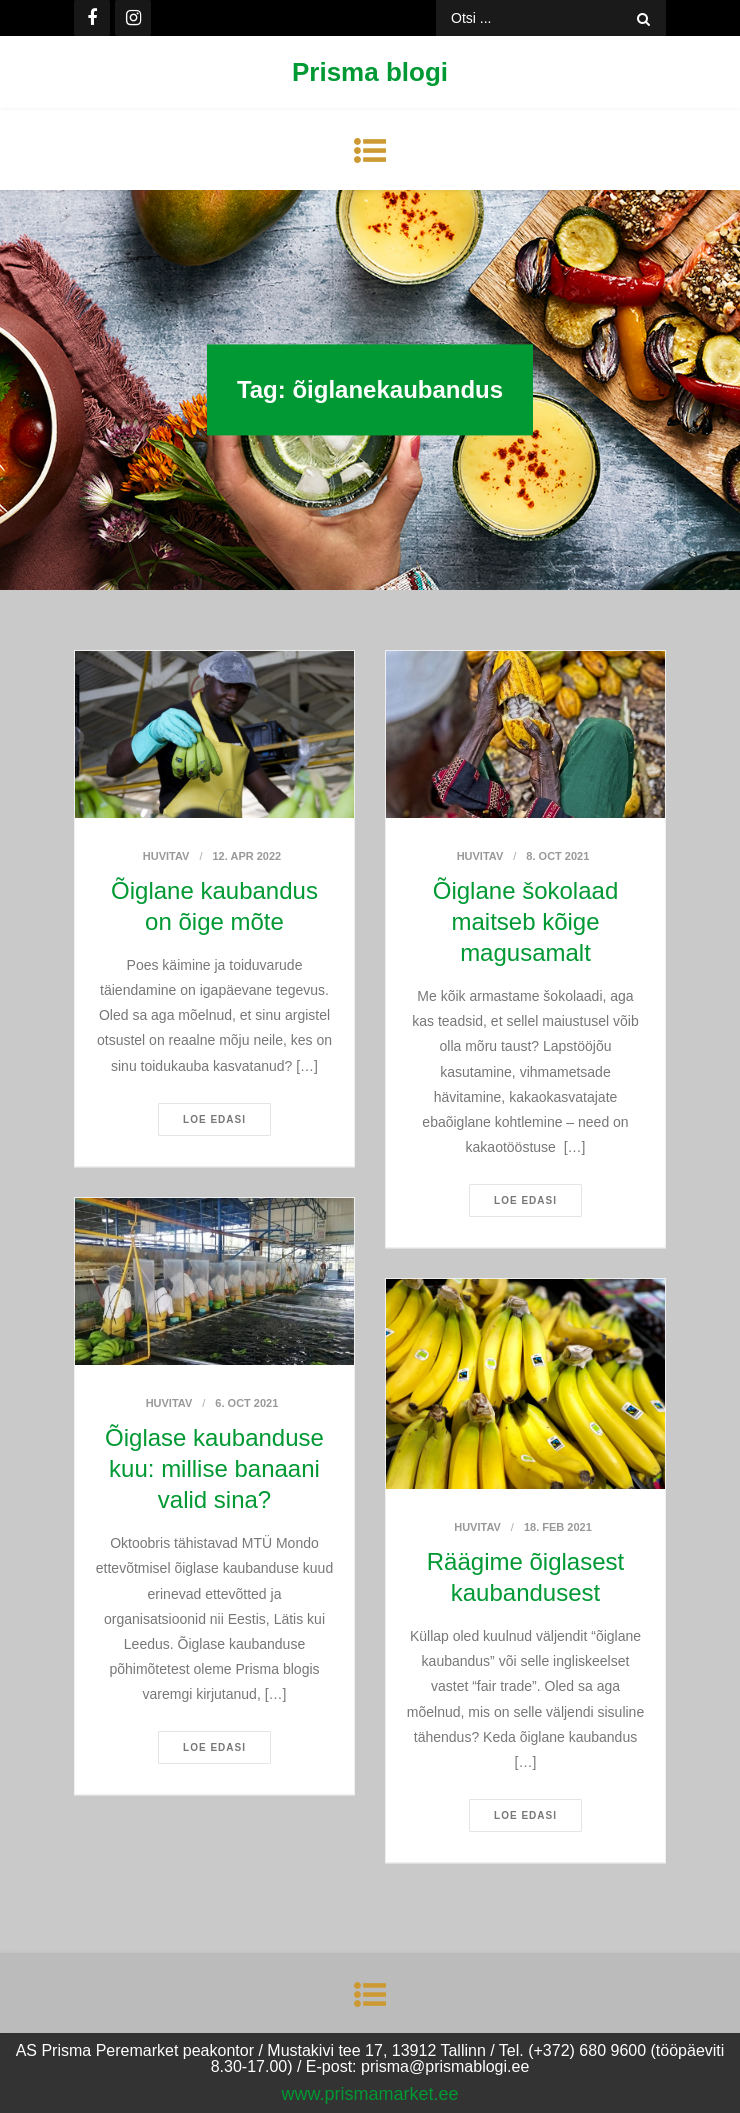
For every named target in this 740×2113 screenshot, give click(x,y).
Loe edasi (214, 1119)
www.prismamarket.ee (369, 2094)
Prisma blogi (370, 72)
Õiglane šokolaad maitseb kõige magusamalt (525, 921)
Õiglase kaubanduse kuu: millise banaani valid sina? (214, 1468)
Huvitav (166, 856)
